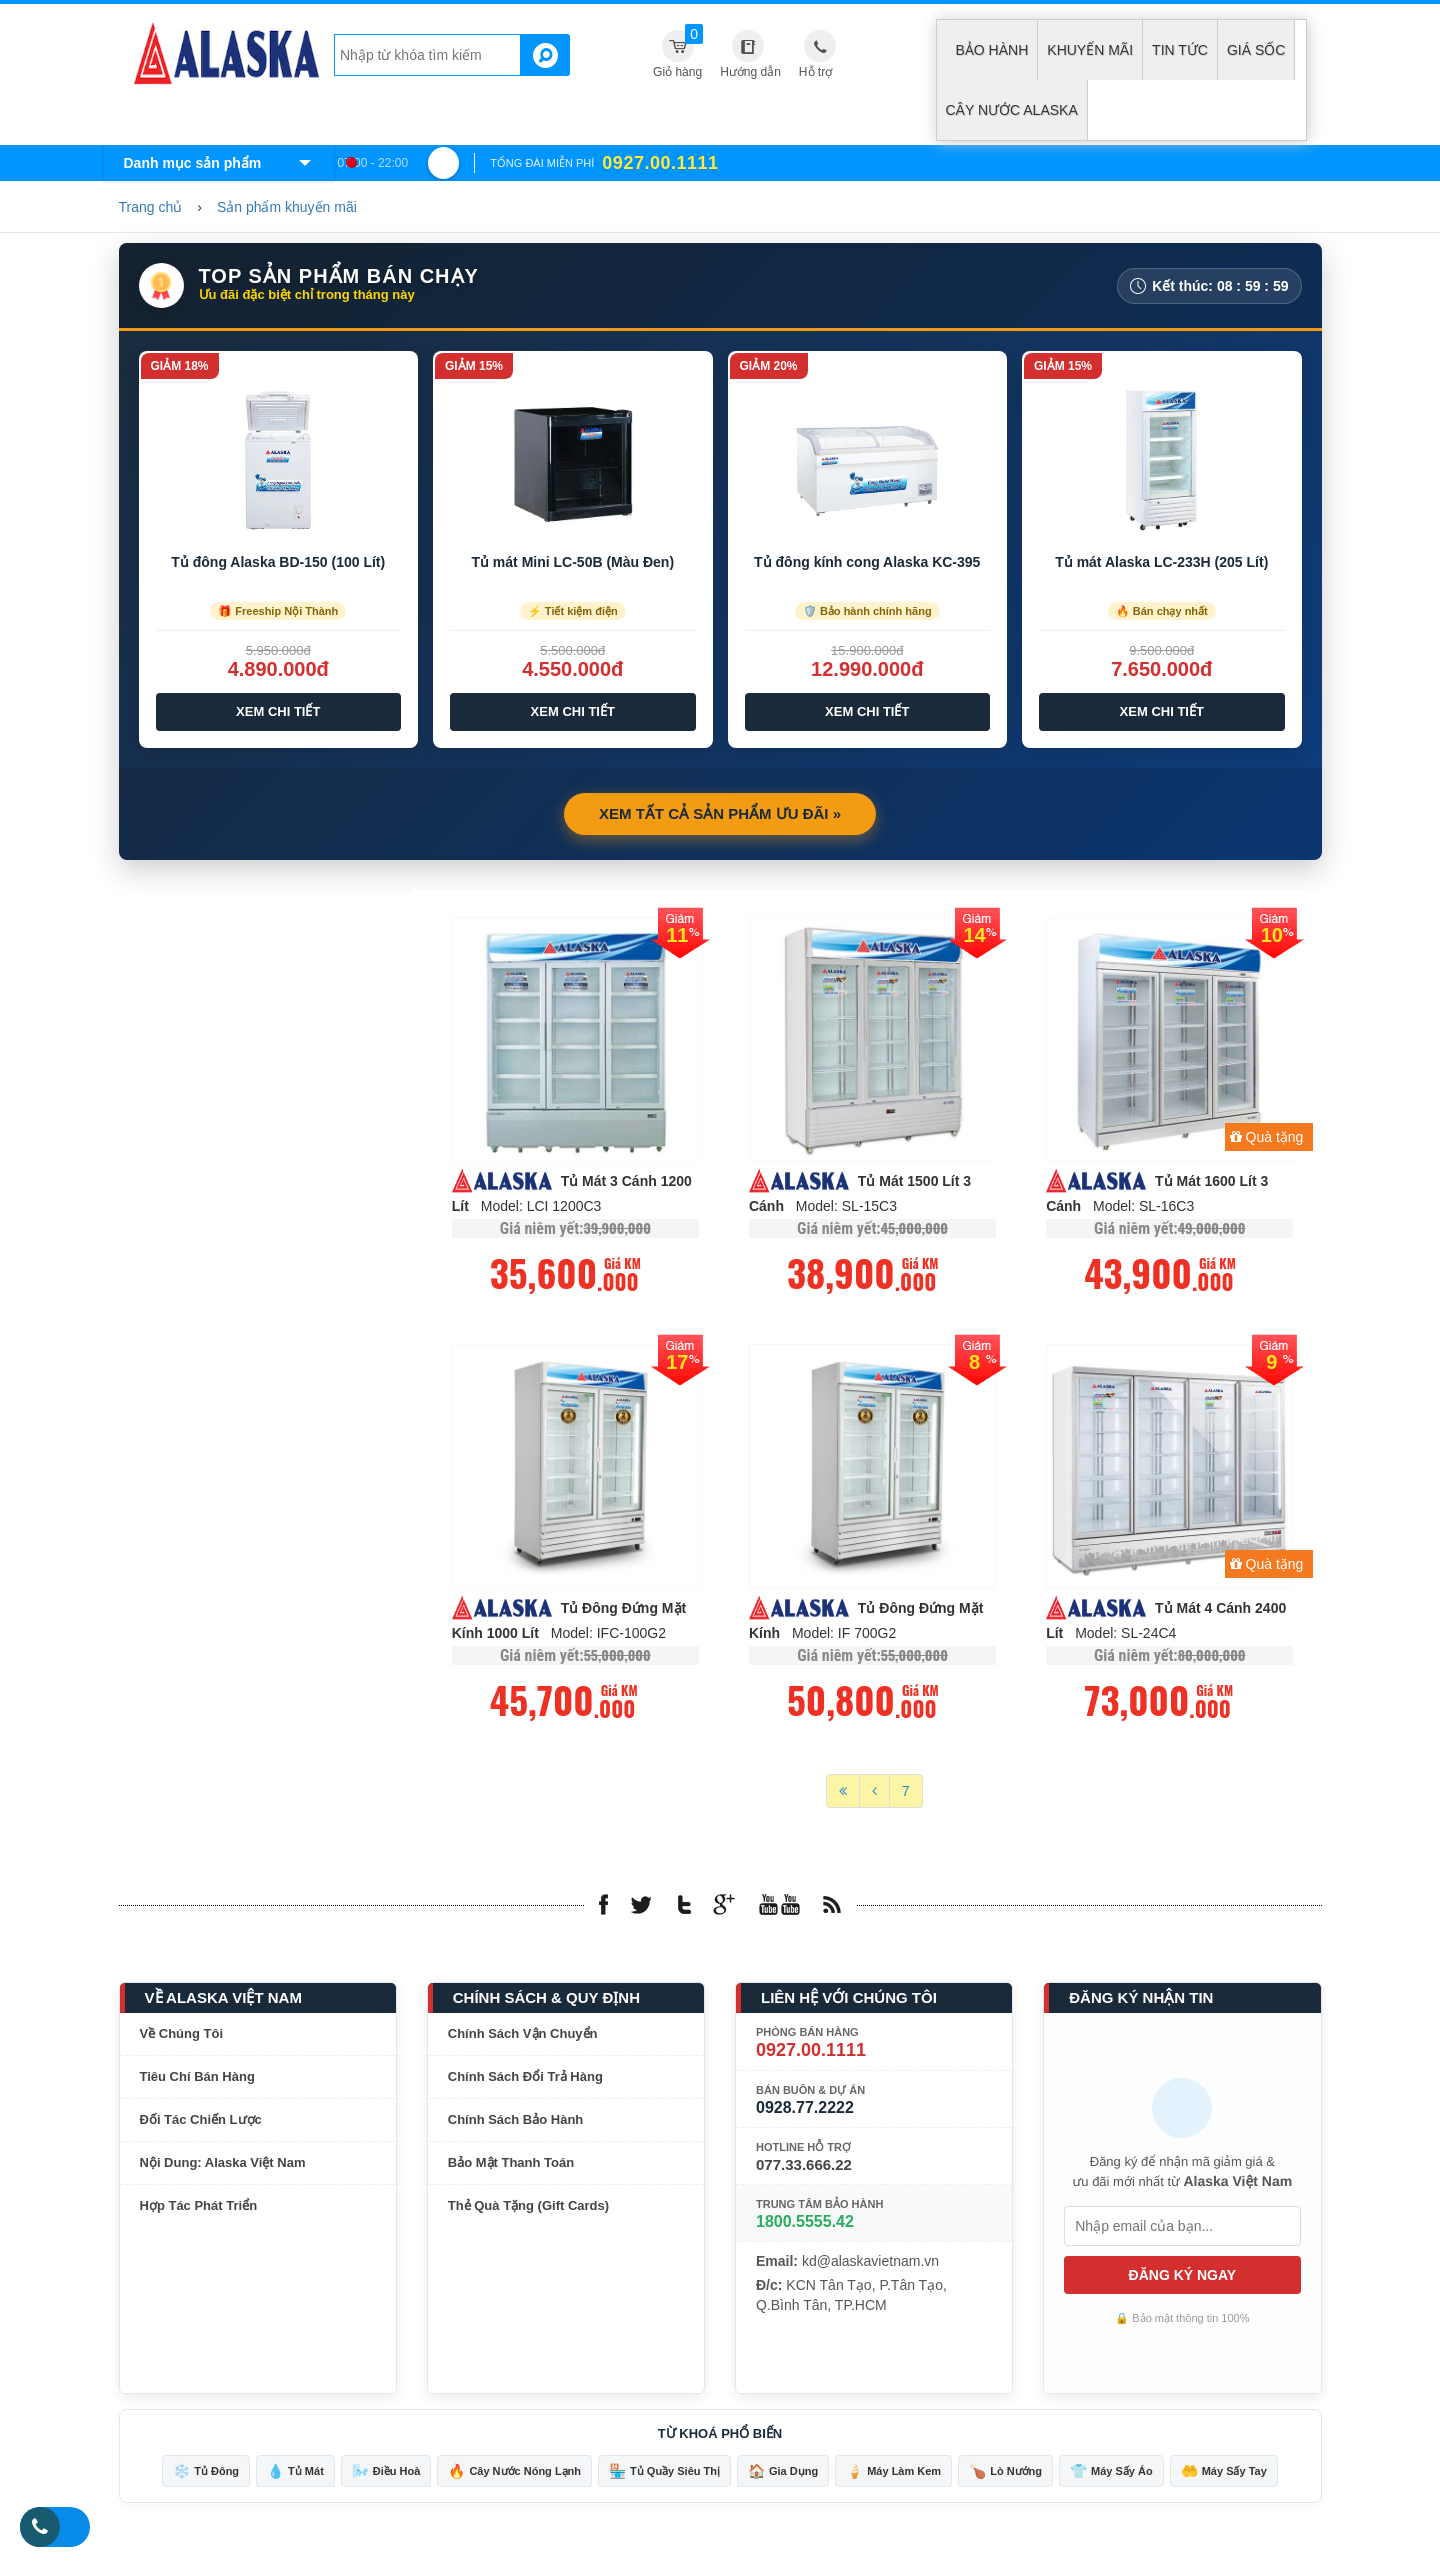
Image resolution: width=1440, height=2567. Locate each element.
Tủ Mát (295, 2475)
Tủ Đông (206, 2475)
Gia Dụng (783, 2475)
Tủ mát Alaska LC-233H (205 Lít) (1161, 562)
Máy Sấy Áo (1111, 2475)
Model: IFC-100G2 (608, 1637)
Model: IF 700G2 (844, 1637)
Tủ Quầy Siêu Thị (664, 2475)
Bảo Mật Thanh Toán (511, 2166)
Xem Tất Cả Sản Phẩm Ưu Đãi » (720, 813)
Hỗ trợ (815, 72)
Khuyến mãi (1090, 50)
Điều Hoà (386, 2475)
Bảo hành (992, 50)
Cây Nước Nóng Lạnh (514, 2475)
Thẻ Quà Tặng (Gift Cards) (528, 2209)
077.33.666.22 (804, 2168)
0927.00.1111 (811, 2054)
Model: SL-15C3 (846, 1208)
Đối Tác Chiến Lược (201, 2123)
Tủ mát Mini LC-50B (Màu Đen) (572, 562)
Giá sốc (1256, 50)
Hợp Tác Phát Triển (199, 2209)
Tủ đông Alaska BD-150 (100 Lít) (278, 562)
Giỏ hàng (678, 51)
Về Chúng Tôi (182, 2037)
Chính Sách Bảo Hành (516, 2123)
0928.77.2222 (805, 2111)
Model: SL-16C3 (1143, 1208)
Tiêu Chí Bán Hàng (197, 2080)
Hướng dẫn (750, 72)
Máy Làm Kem (893, 2475)
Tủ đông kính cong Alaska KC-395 (867, 562)
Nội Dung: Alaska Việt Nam (223, 2166)
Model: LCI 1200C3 (541, 1208)
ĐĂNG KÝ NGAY (1183, 2279)
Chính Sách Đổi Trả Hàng (525, 2080)
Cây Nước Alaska (1012, 110)
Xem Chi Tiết (278, 711)
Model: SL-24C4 (1125, 1637)
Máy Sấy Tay (1224, 2475)
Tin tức (1180, 50)
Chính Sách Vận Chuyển (523, 2037)
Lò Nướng (1005, 2475)
